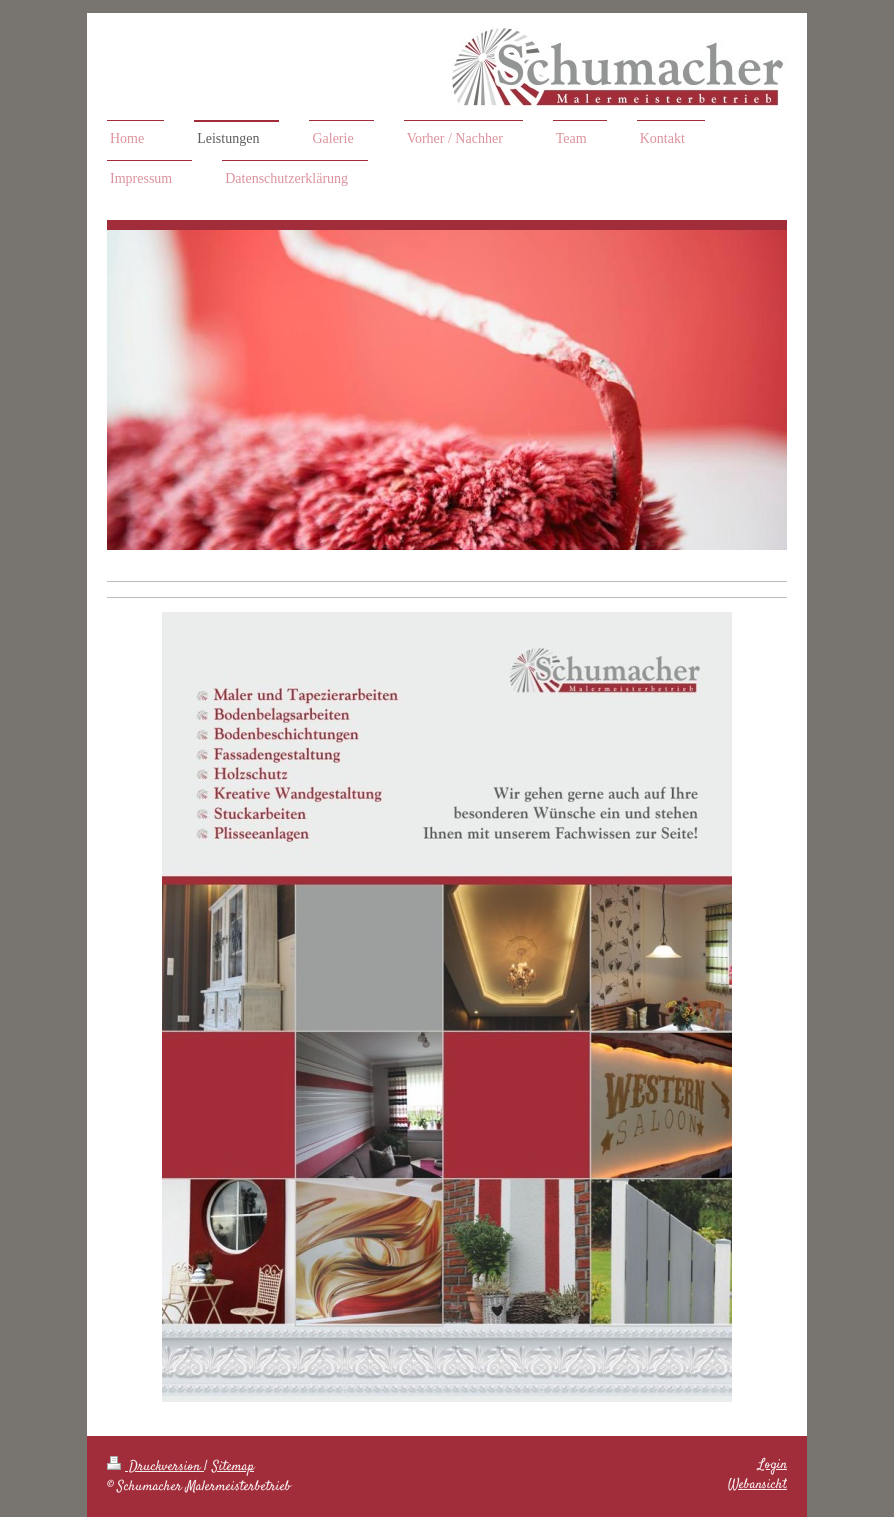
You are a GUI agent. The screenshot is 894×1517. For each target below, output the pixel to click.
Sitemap (233, 1467)
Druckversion (155, 1467)
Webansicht (757, 1485)
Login (772, 1465)
